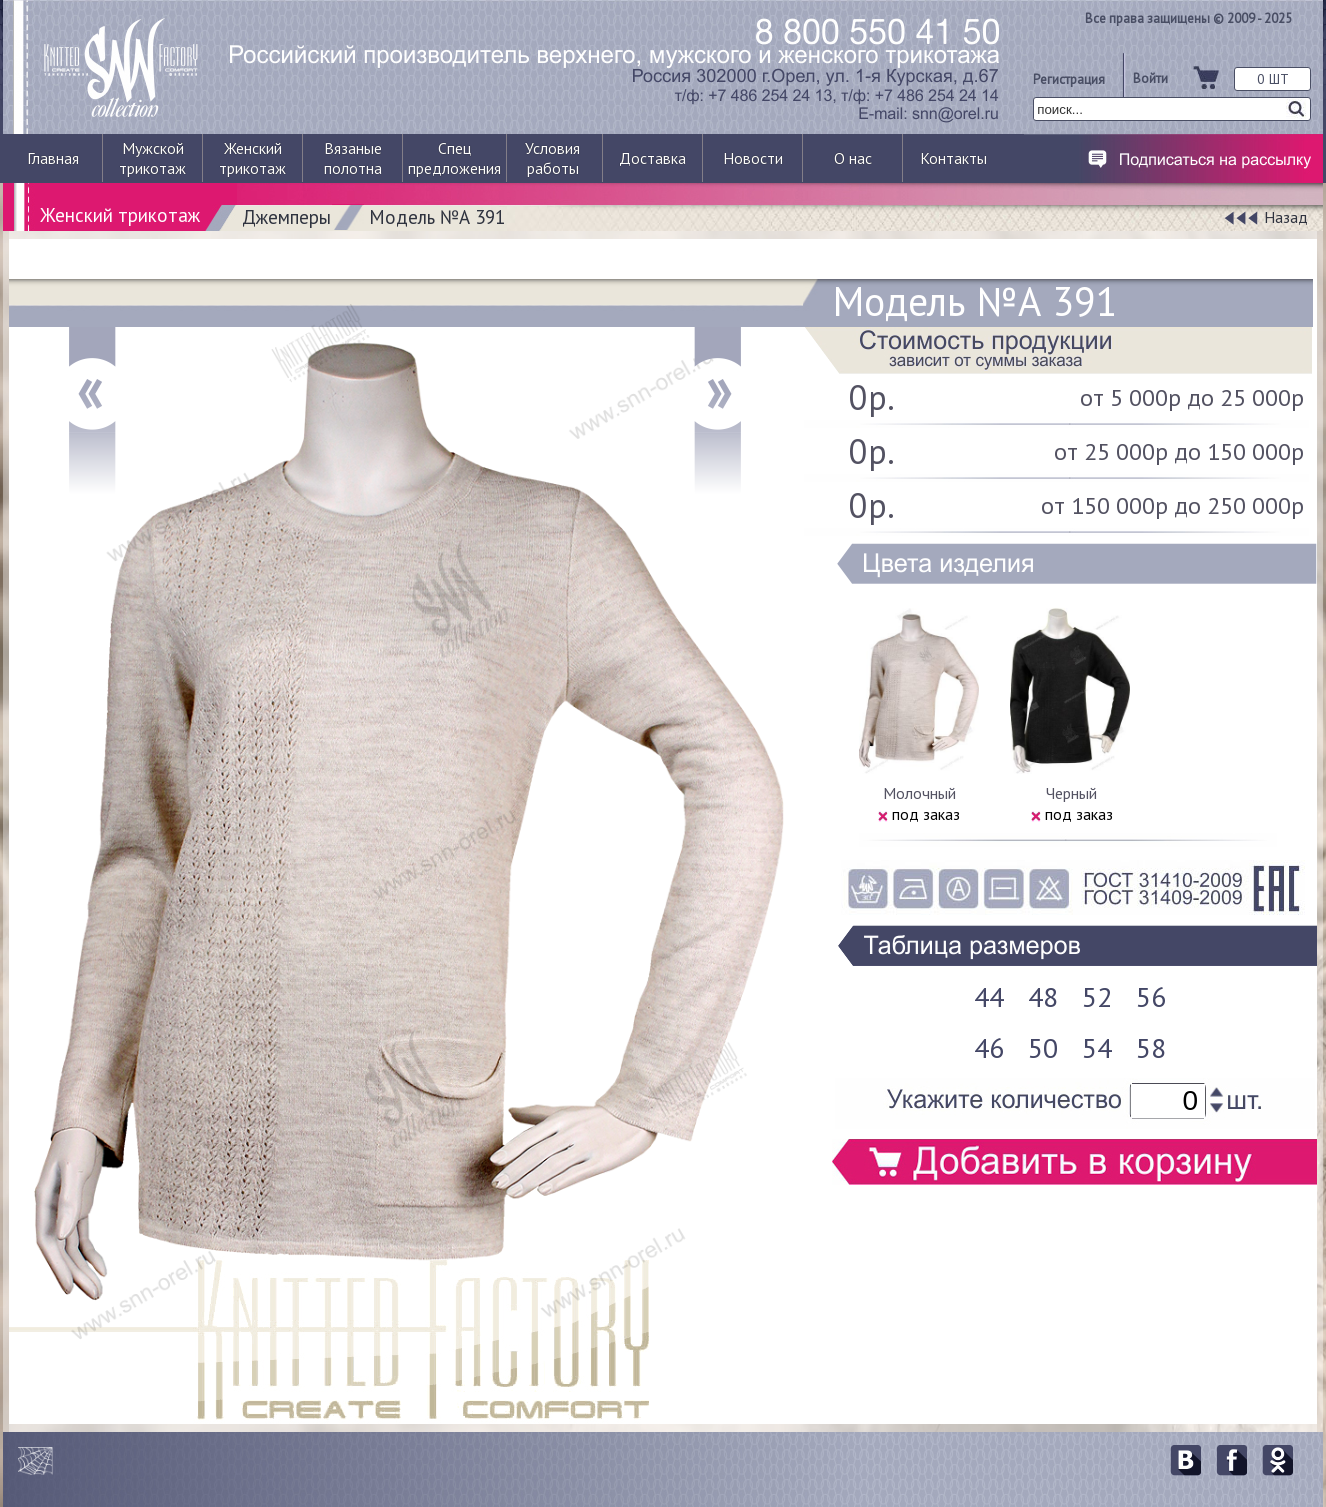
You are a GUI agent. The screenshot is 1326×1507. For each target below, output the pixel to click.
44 (989, 996)
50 (1043, 1047)
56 (1151, 996)
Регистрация (1069, 79)
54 (1097, 1047)
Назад (1286, 217)
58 (1151, 1047)
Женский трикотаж (120, 215)
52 (1097, 996)
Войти (1150, 78)
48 (1043, 996)
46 (989, 1047)
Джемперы (286, 217)
